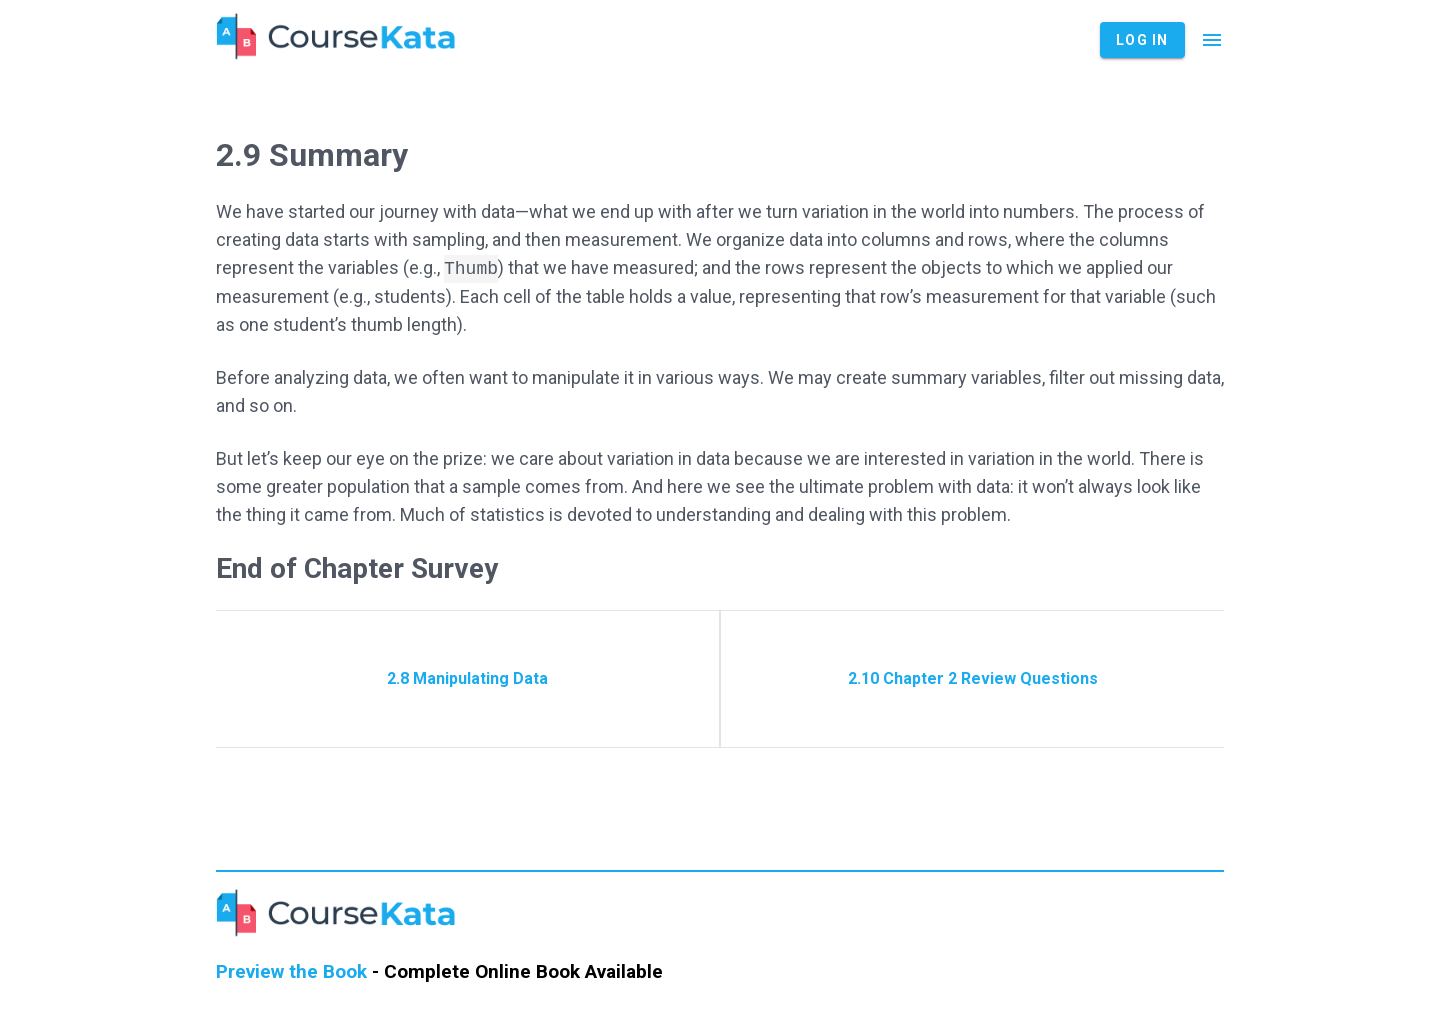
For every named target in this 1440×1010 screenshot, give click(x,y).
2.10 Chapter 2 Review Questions (973, 678)
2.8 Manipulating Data (467, 678)
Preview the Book (291, 971)
